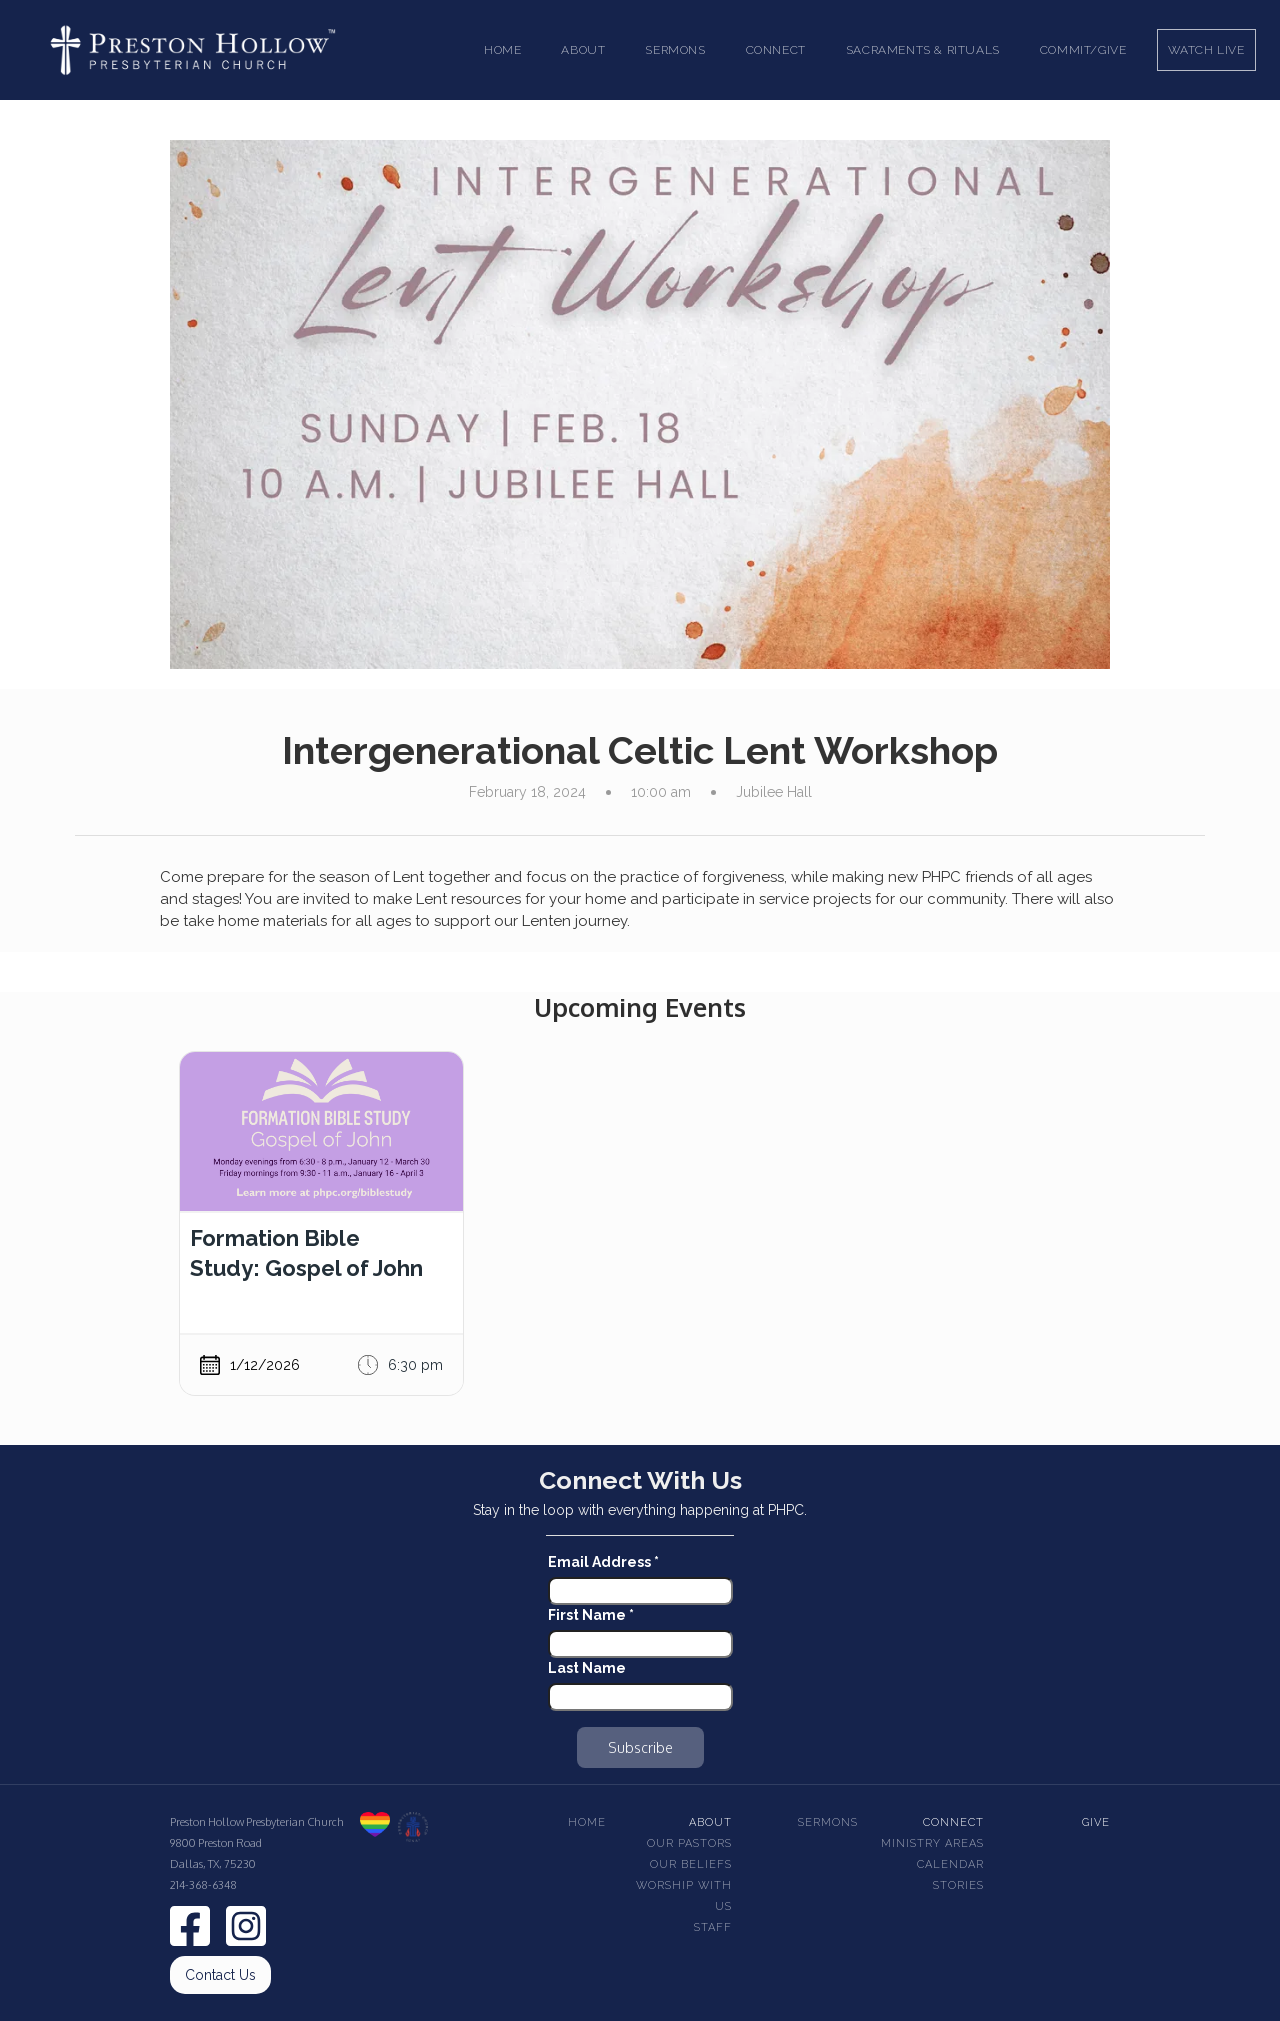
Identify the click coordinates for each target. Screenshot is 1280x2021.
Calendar (950, 1864)
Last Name (587, 1668)
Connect (953, 1822)
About (710, 1822)
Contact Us (220, 1975)
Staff (713, 1927)
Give (1096, 1822)
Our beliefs (691, 1864)
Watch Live (1206, 50)
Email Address (603, 1562)
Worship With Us (684, 1896)
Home (502, 50)
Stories (958, 1885)
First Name (591, 1615)
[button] (583, 50)
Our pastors (689, 1843)
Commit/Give (1083, 50)
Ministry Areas (932, 1843)
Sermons (828, 1822)
